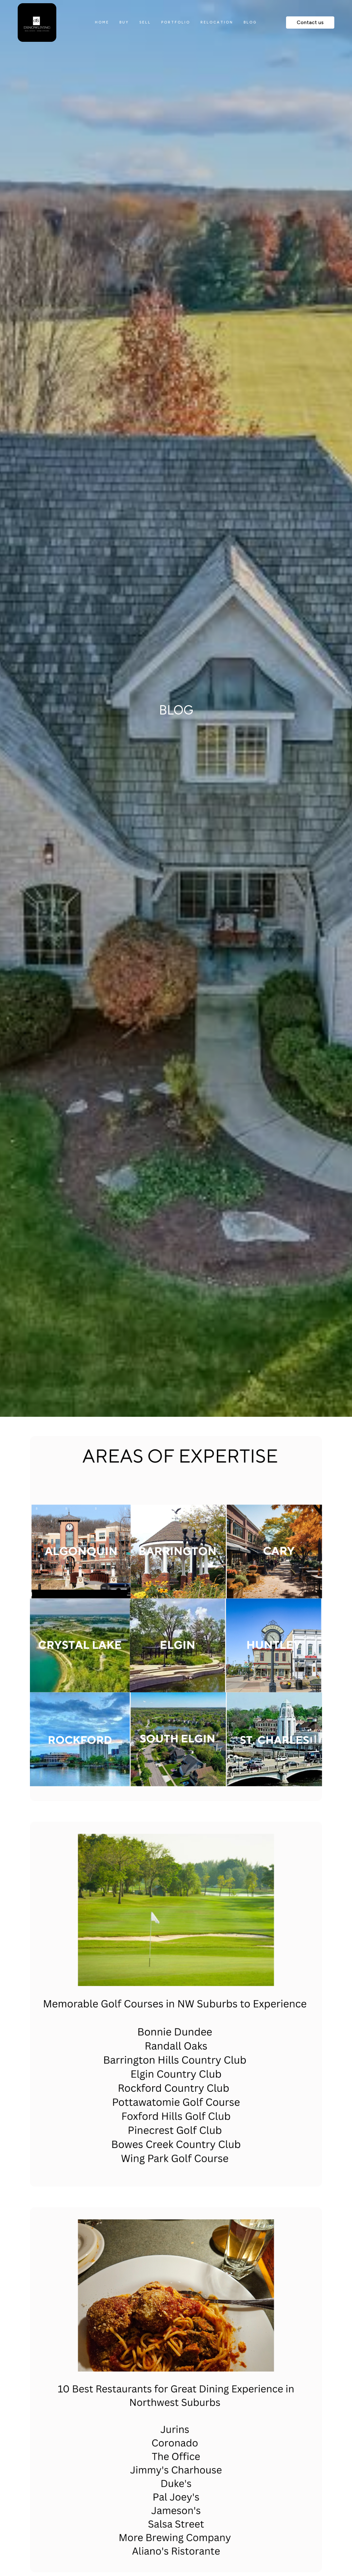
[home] (50, 22)
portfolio (175, 22)
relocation (216, 22)
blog (250, 22)
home (102, 22)
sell (145, 22)
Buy (124, 22)
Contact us (310, 22)
